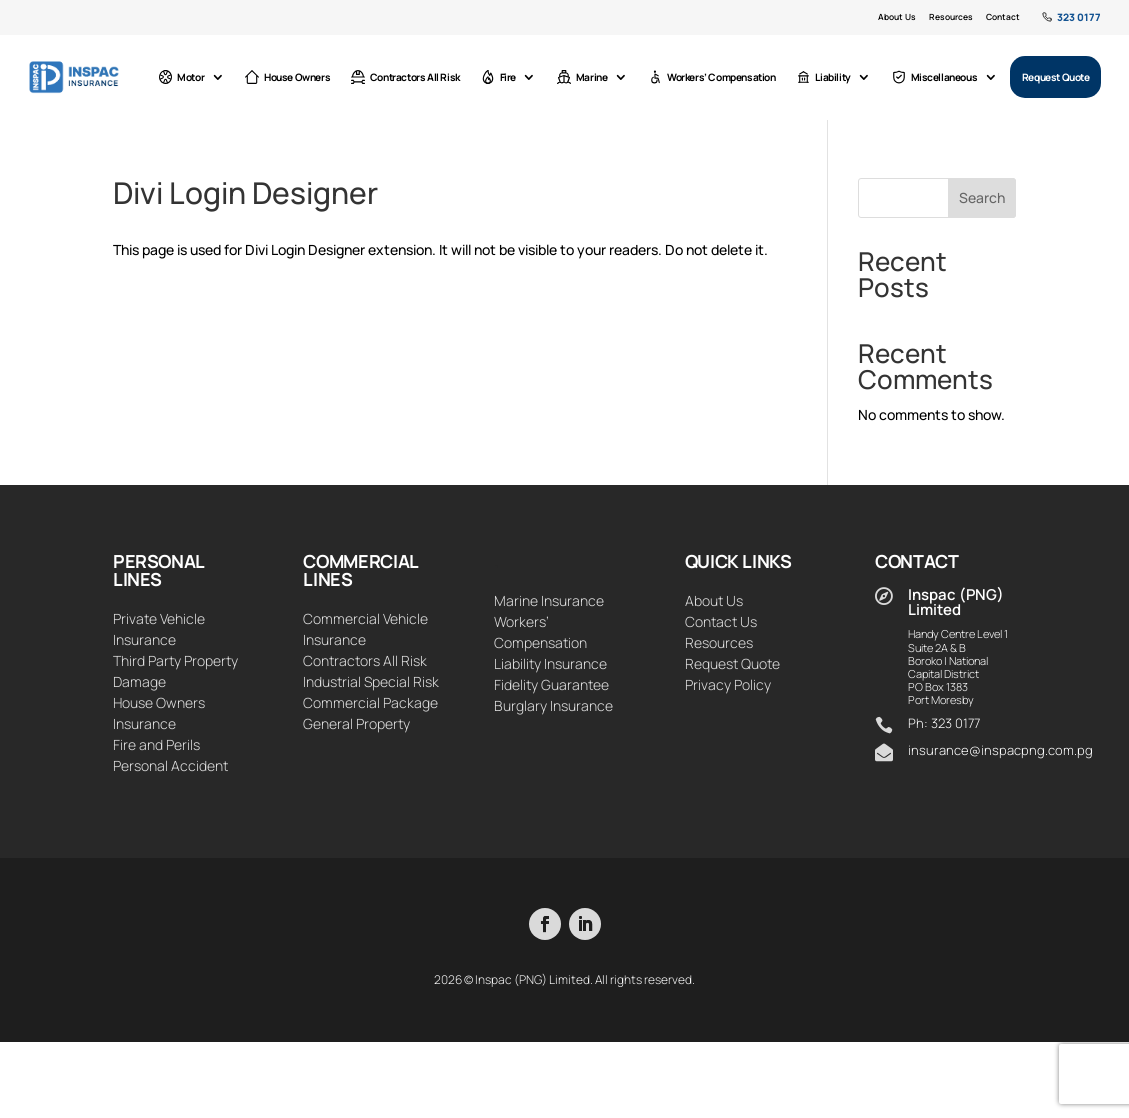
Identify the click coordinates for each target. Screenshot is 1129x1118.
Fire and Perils (156, 744)
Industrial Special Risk (371, 681)
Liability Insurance (550, 663)
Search (982, 197)
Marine (588, 77)
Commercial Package (370, 702)
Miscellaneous (936, 77)
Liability (827, 77)
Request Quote (1056, 77)
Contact (1003, 17)
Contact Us (721, 621)
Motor (193, 77)
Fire (504, 77)
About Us (898, 17)
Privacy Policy (728, 684)
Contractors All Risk (412, 77)
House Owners (297, 77)
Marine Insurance (549, 600)
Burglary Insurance (553, 705)
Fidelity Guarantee (551, 684)
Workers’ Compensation (717, 77)
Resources (951, 17)
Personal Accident (170, 765)
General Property (356, 723)
